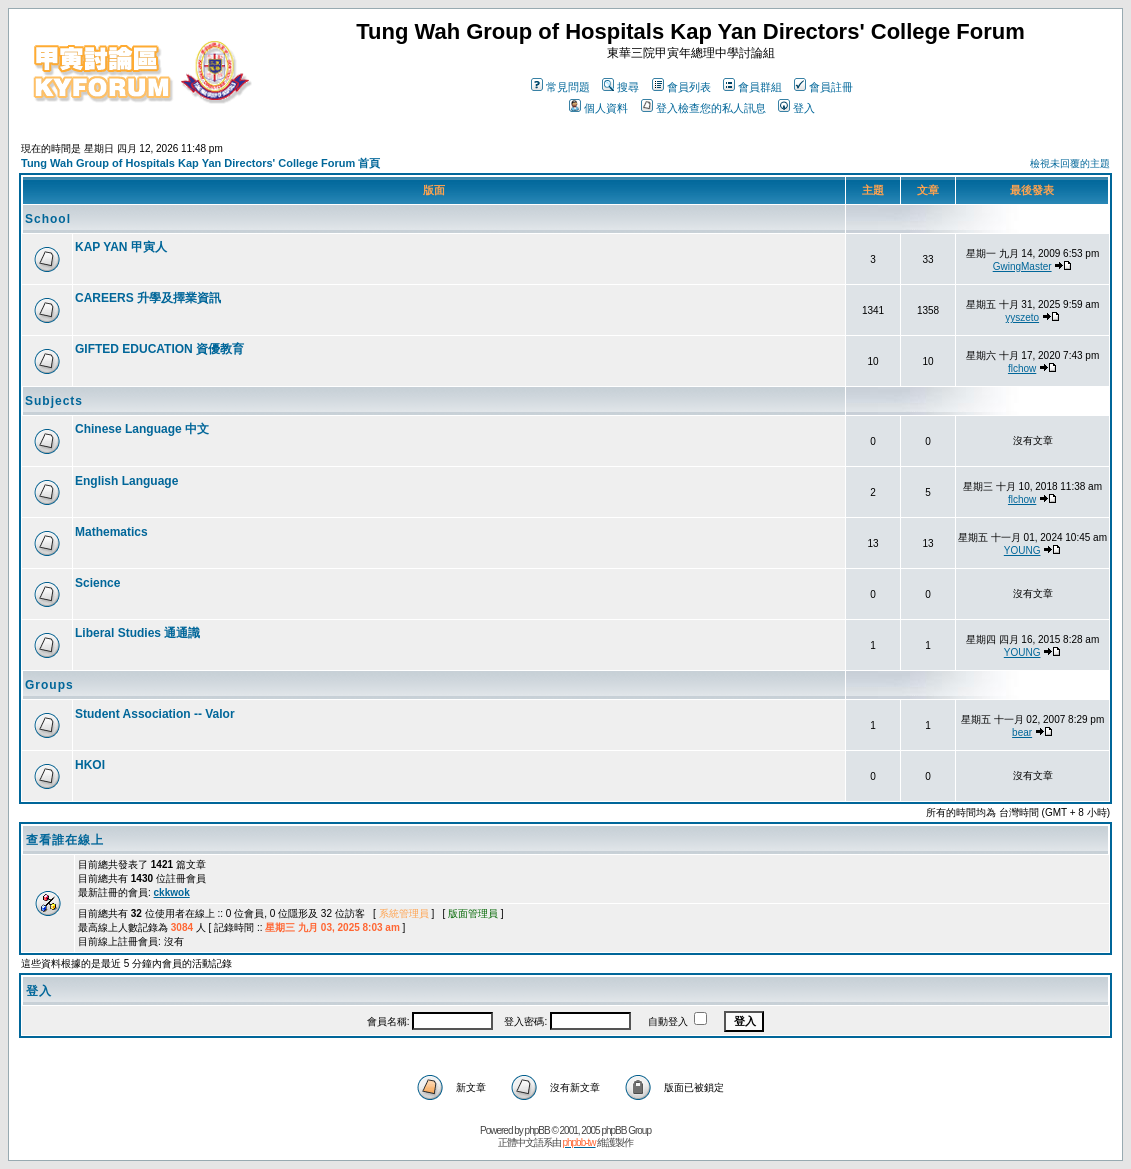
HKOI (90, 765)
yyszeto (1022, 317)
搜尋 (620, 87)
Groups (49, 685)
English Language (126, 481)
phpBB (537, 1130)
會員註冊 (823, 87)
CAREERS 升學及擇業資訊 (148, 298)
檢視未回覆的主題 (1070, 163)
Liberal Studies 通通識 (137, 633)
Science (97, 583)
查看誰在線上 (65, 840)
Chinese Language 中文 (142, 429)
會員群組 (752, 87)
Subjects (54, 401)
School (48, 219)
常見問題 (560, 87)
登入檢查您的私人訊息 (703, 108)
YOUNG (1022, 550)
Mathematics (111, 532)
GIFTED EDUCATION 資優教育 (159, 349)
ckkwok (172, 892)
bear (1022, 732)
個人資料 (598, 108)
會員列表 (681, 87)
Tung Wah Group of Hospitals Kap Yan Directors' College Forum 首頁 (200, 163)
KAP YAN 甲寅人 (121, 247)
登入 (796, 108)
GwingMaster (1022, 266)
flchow (1022, 368)
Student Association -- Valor (155, 714)
